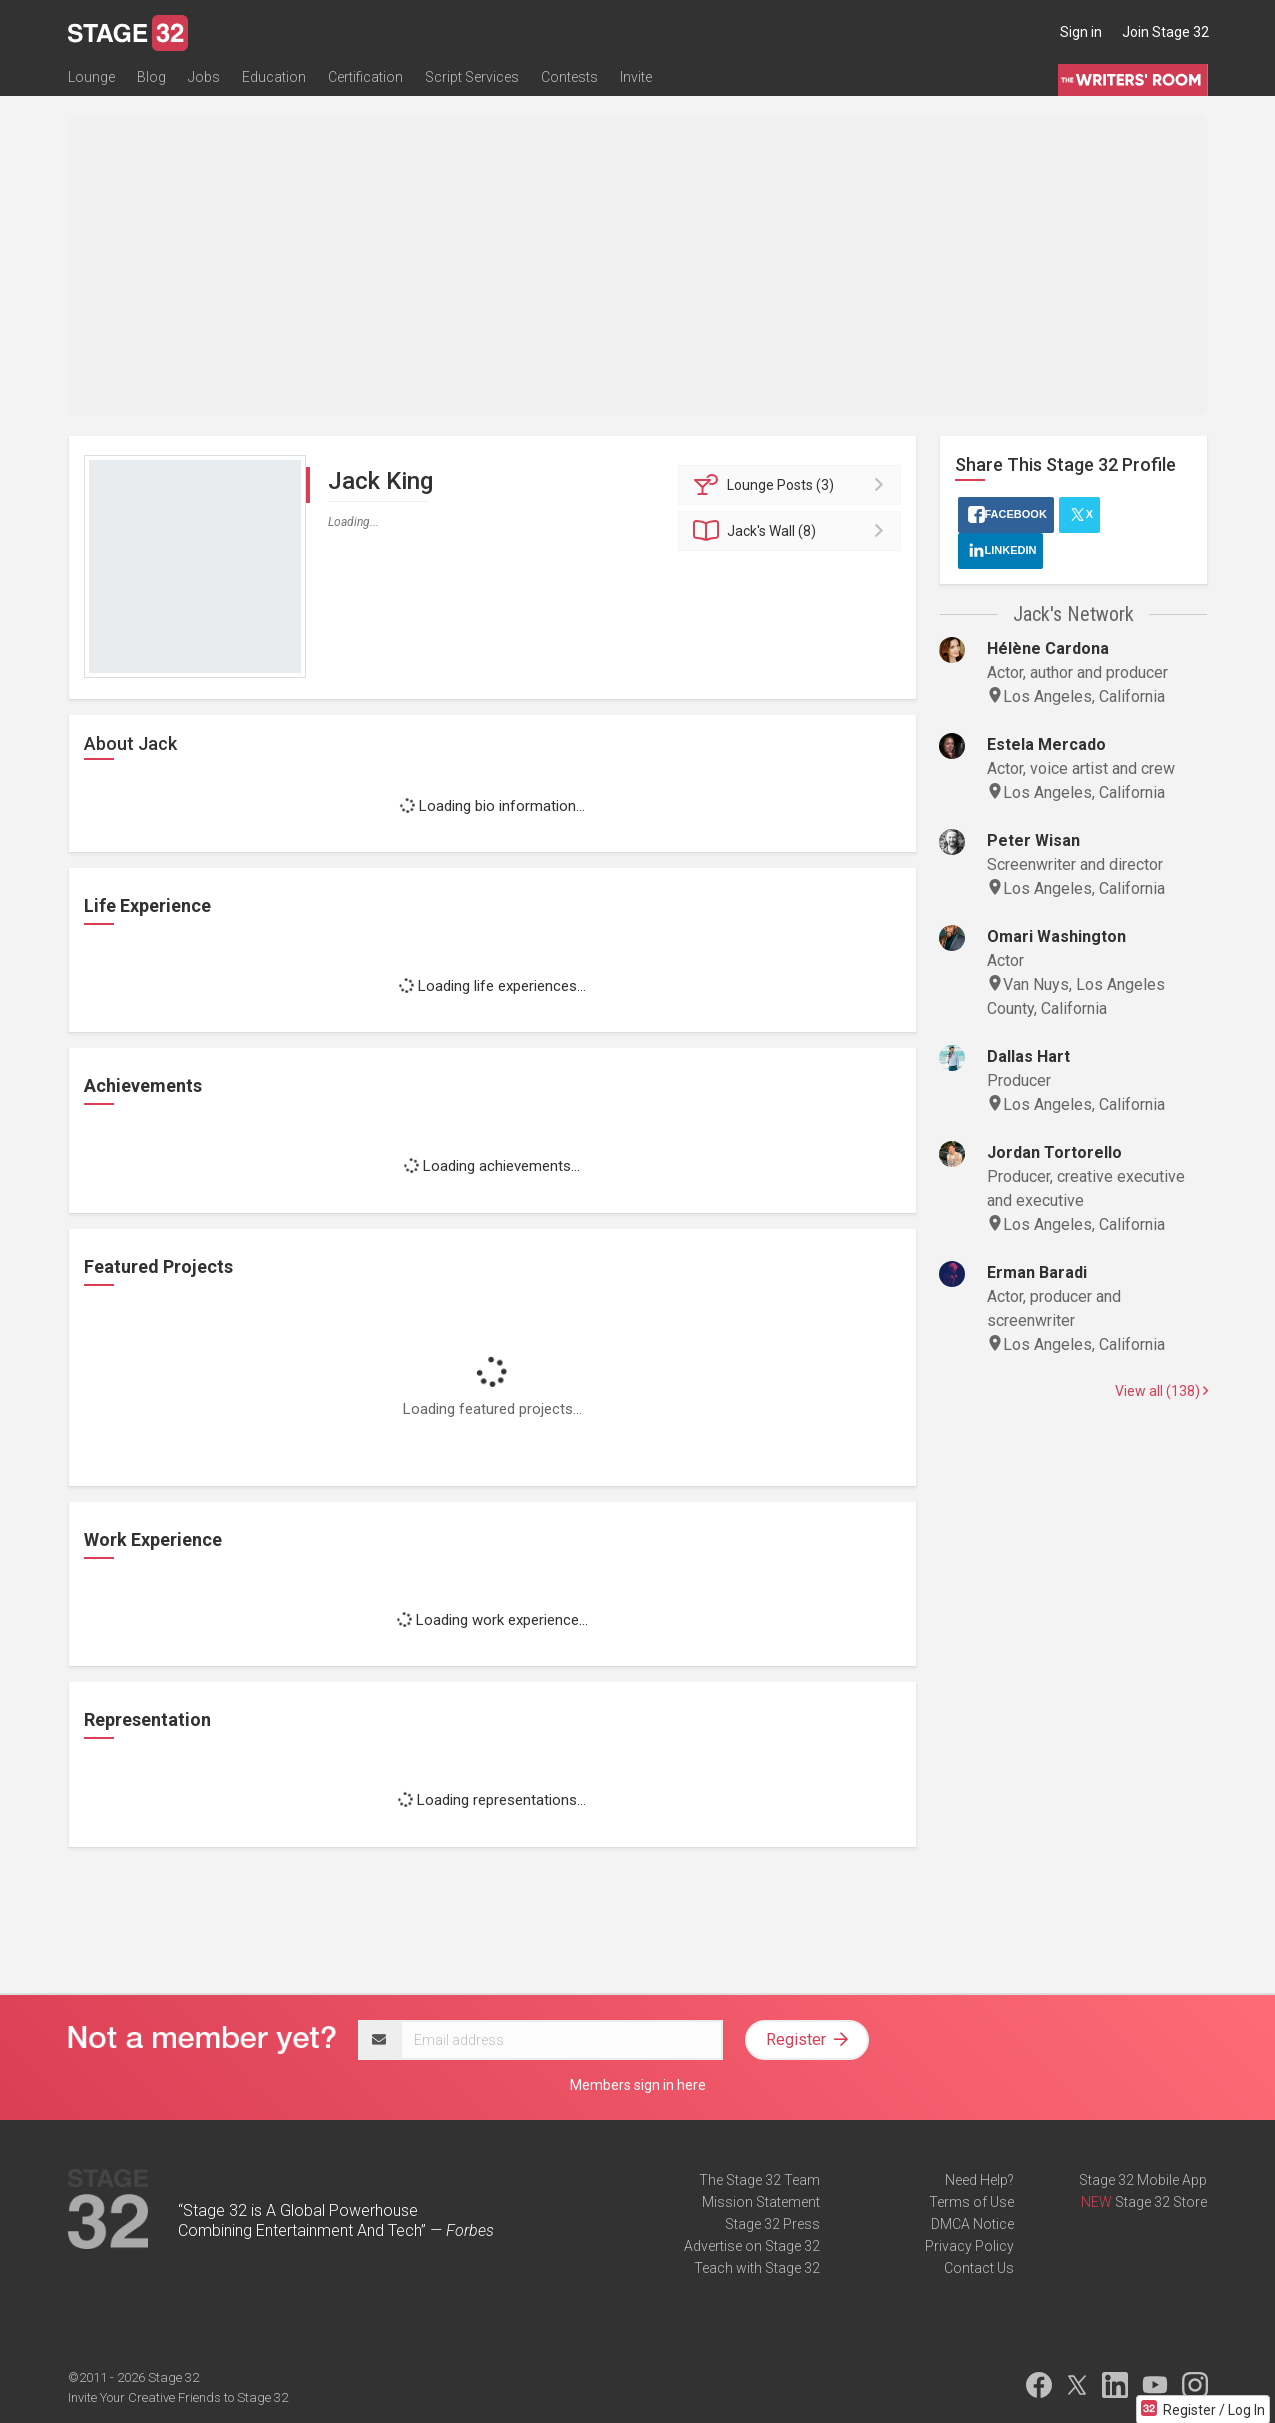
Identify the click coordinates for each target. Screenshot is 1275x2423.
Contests (569, 77)
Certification (365, 77)
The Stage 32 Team (759, 2180)
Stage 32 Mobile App (1143, 2180)
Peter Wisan (1033, 840)
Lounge (91, 77)
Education (274, 77)
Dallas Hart (1028, 1056)
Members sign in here (638, 2085)
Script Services (472, 77)
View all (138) (1161, 1391)
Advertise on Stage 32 (752, 2246)
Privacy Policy (969, 2246)
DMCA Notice (972, 2224)
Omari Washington (1056, 936)
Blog (151, 77)
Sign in (1081, 32)
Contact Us (979, 2268)
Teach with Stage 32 (757, 2268)
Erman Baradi (1037, 1272)
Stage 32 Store (1161, 2202)
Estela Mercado (1046, 744)
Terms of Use (971, 2202)
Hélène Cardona (1048, 648)
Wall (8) (792, 531)
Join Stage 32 (1165, 32)
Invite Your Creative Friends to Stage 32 (178, 2397)
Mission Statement (761, 2202)
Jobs (204, 77)
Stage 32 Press (772, 2224)
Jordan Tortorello (1054, 1152)
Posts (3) (792, 485)
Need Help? (979, 2180)
